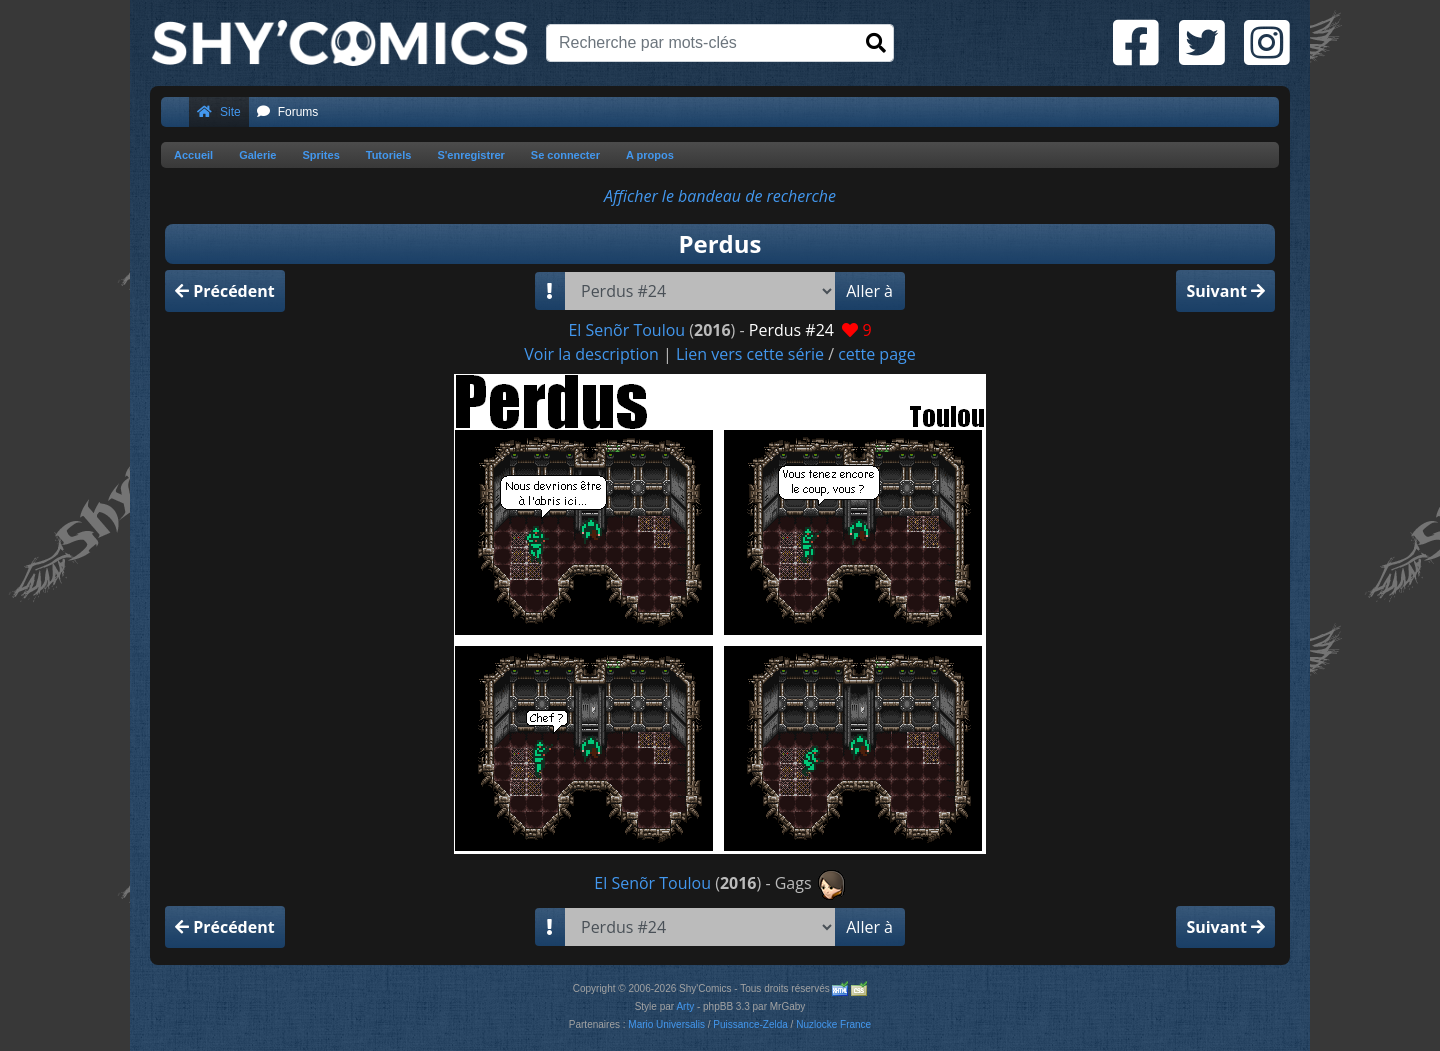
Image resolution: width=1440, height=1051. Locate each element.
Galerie (257, 155)
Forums (288, 112)
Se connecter (565, 155)
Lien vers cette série (750, 354)
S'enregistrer (470, 155)
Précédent (225, 291)
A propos (650, 155)
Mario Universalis (666, 1024)
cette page (877, 354)
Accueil (193, 155)
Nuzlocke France (833, 1024)
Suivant (1225, 291)
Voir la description (591, 354)
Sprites (320, 155)
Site (219, 112)
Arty (685, 1006)
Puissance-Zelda (750, 1024)
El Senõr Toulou (626, 330)
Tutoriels (389, 155)
